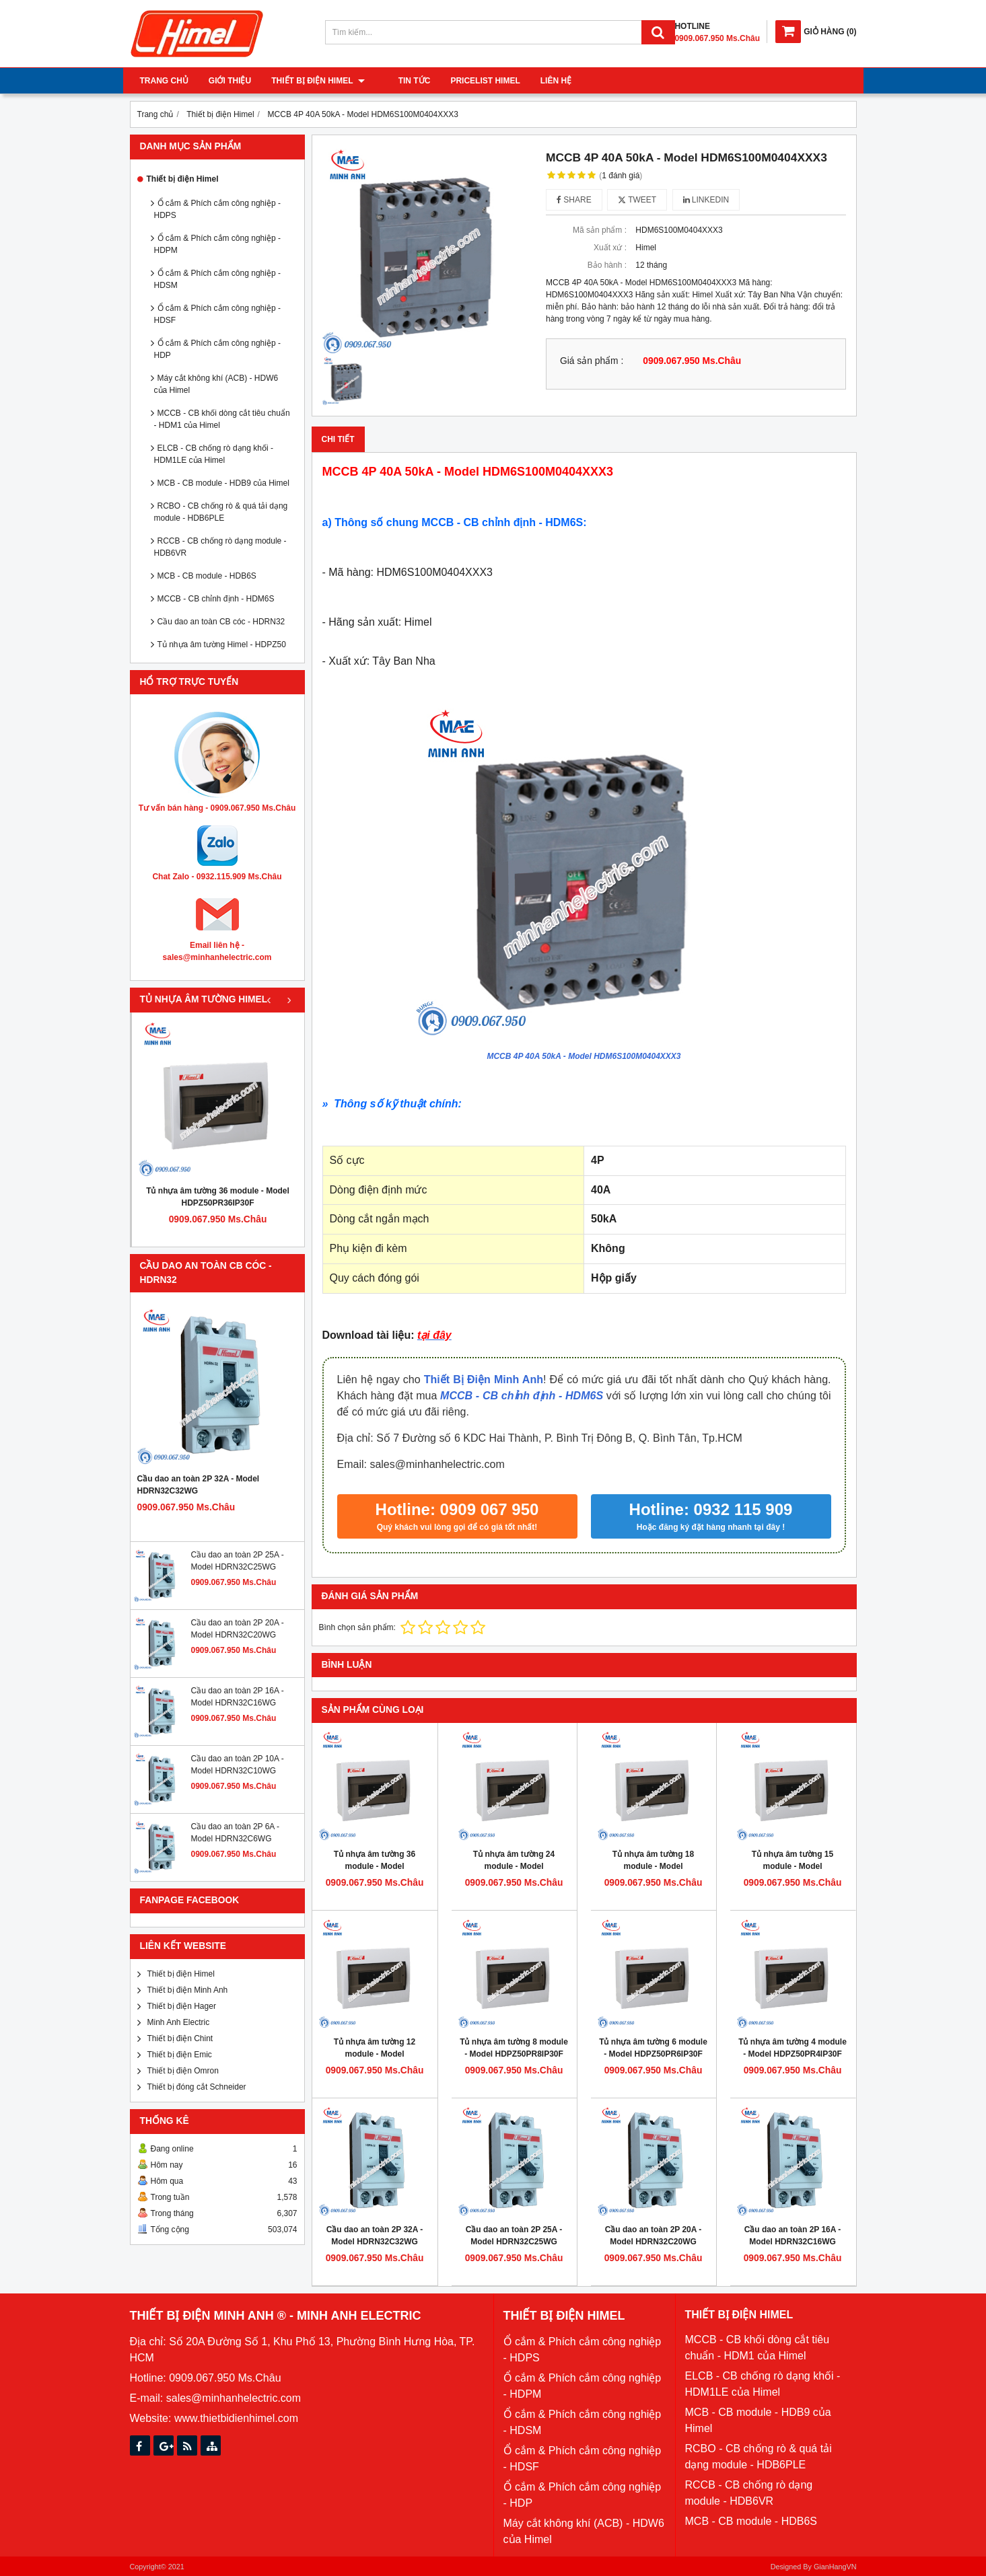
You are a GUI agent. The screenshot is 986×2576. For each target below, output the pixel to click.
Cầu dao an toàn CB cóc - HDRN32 (221, 621)
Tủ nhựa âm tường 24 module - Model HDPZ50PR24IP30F (514, 1866)
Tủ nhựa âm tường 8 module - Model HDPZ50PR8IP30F (514, 2048)
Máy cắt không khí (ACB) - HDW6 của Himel (216, 384)
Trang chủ (164, 80)
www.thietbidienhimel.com (236, 2418)
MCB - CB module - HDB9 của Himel (223, 483)
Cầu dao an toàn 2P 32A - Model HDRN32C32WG (198, 1485)
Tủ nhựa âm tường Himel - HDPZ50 (221, 644)
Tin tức (401, 80)
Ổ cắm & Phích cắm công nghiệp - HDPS (217, 209)
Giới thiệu (230, 80)
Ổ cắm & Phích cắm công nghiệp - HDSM (217, 279)
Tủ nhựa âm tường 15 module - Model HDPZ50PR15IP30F (792, 1866)
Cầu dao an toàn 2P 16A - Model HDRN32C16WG (792, 2235)
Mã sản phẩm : (600, 230)
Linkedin (706, 200)
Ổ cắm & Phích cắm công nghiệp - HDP (217, 349)
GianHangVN (835, 2567)
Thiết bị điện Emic (179, 2054)
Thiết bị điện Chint (180, 2038)
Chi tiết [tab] (338, 439)
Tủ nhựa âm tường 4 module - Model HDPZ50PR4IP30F (792, 2048)
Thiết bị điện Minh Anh (187, 1990)
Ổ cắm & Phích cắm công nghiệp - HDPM (217, 244)
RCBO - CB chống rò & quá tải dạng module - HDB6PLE (221, 512)
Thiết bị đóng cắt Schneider (196, 2087)
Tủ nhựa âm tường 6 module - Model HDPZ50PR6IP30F (653, 2048)
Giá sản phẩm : (591, 361)
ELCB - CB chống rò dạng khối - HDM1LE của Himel (213, 454)
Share (574, 200)
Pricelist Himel (471, 80)
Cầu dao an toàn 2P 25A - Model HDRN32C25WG (514, 2235)
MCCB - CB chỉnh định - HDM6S (216, 598)
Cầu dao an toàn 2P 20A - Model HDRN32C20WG (653, 2235)
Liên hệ (542, 80)
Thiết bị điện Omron (183, 2070)
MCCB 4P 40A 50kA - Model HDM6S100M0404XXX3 (583, 1056)
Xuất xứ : (610, 247)
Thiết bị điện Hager (181, 2006)
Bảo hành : (607, 265)
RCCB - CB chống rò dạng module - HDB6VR (220, 547)
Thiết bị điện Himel (317, 80)
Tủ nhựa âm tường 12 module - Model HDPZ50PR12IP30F (374, 2054)
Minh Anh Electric (178, 2022)
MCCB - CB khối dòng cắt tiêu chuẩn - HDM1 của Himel (222, 419)
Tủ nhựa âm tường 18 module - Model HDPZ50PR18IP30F (653, 1866)
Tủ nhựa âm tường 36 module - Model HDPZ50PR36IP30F (217, 1197)
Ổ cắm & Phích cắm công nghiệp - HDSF (217, 314)
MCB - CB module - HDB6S (206, 576)
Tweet (637, 200)
